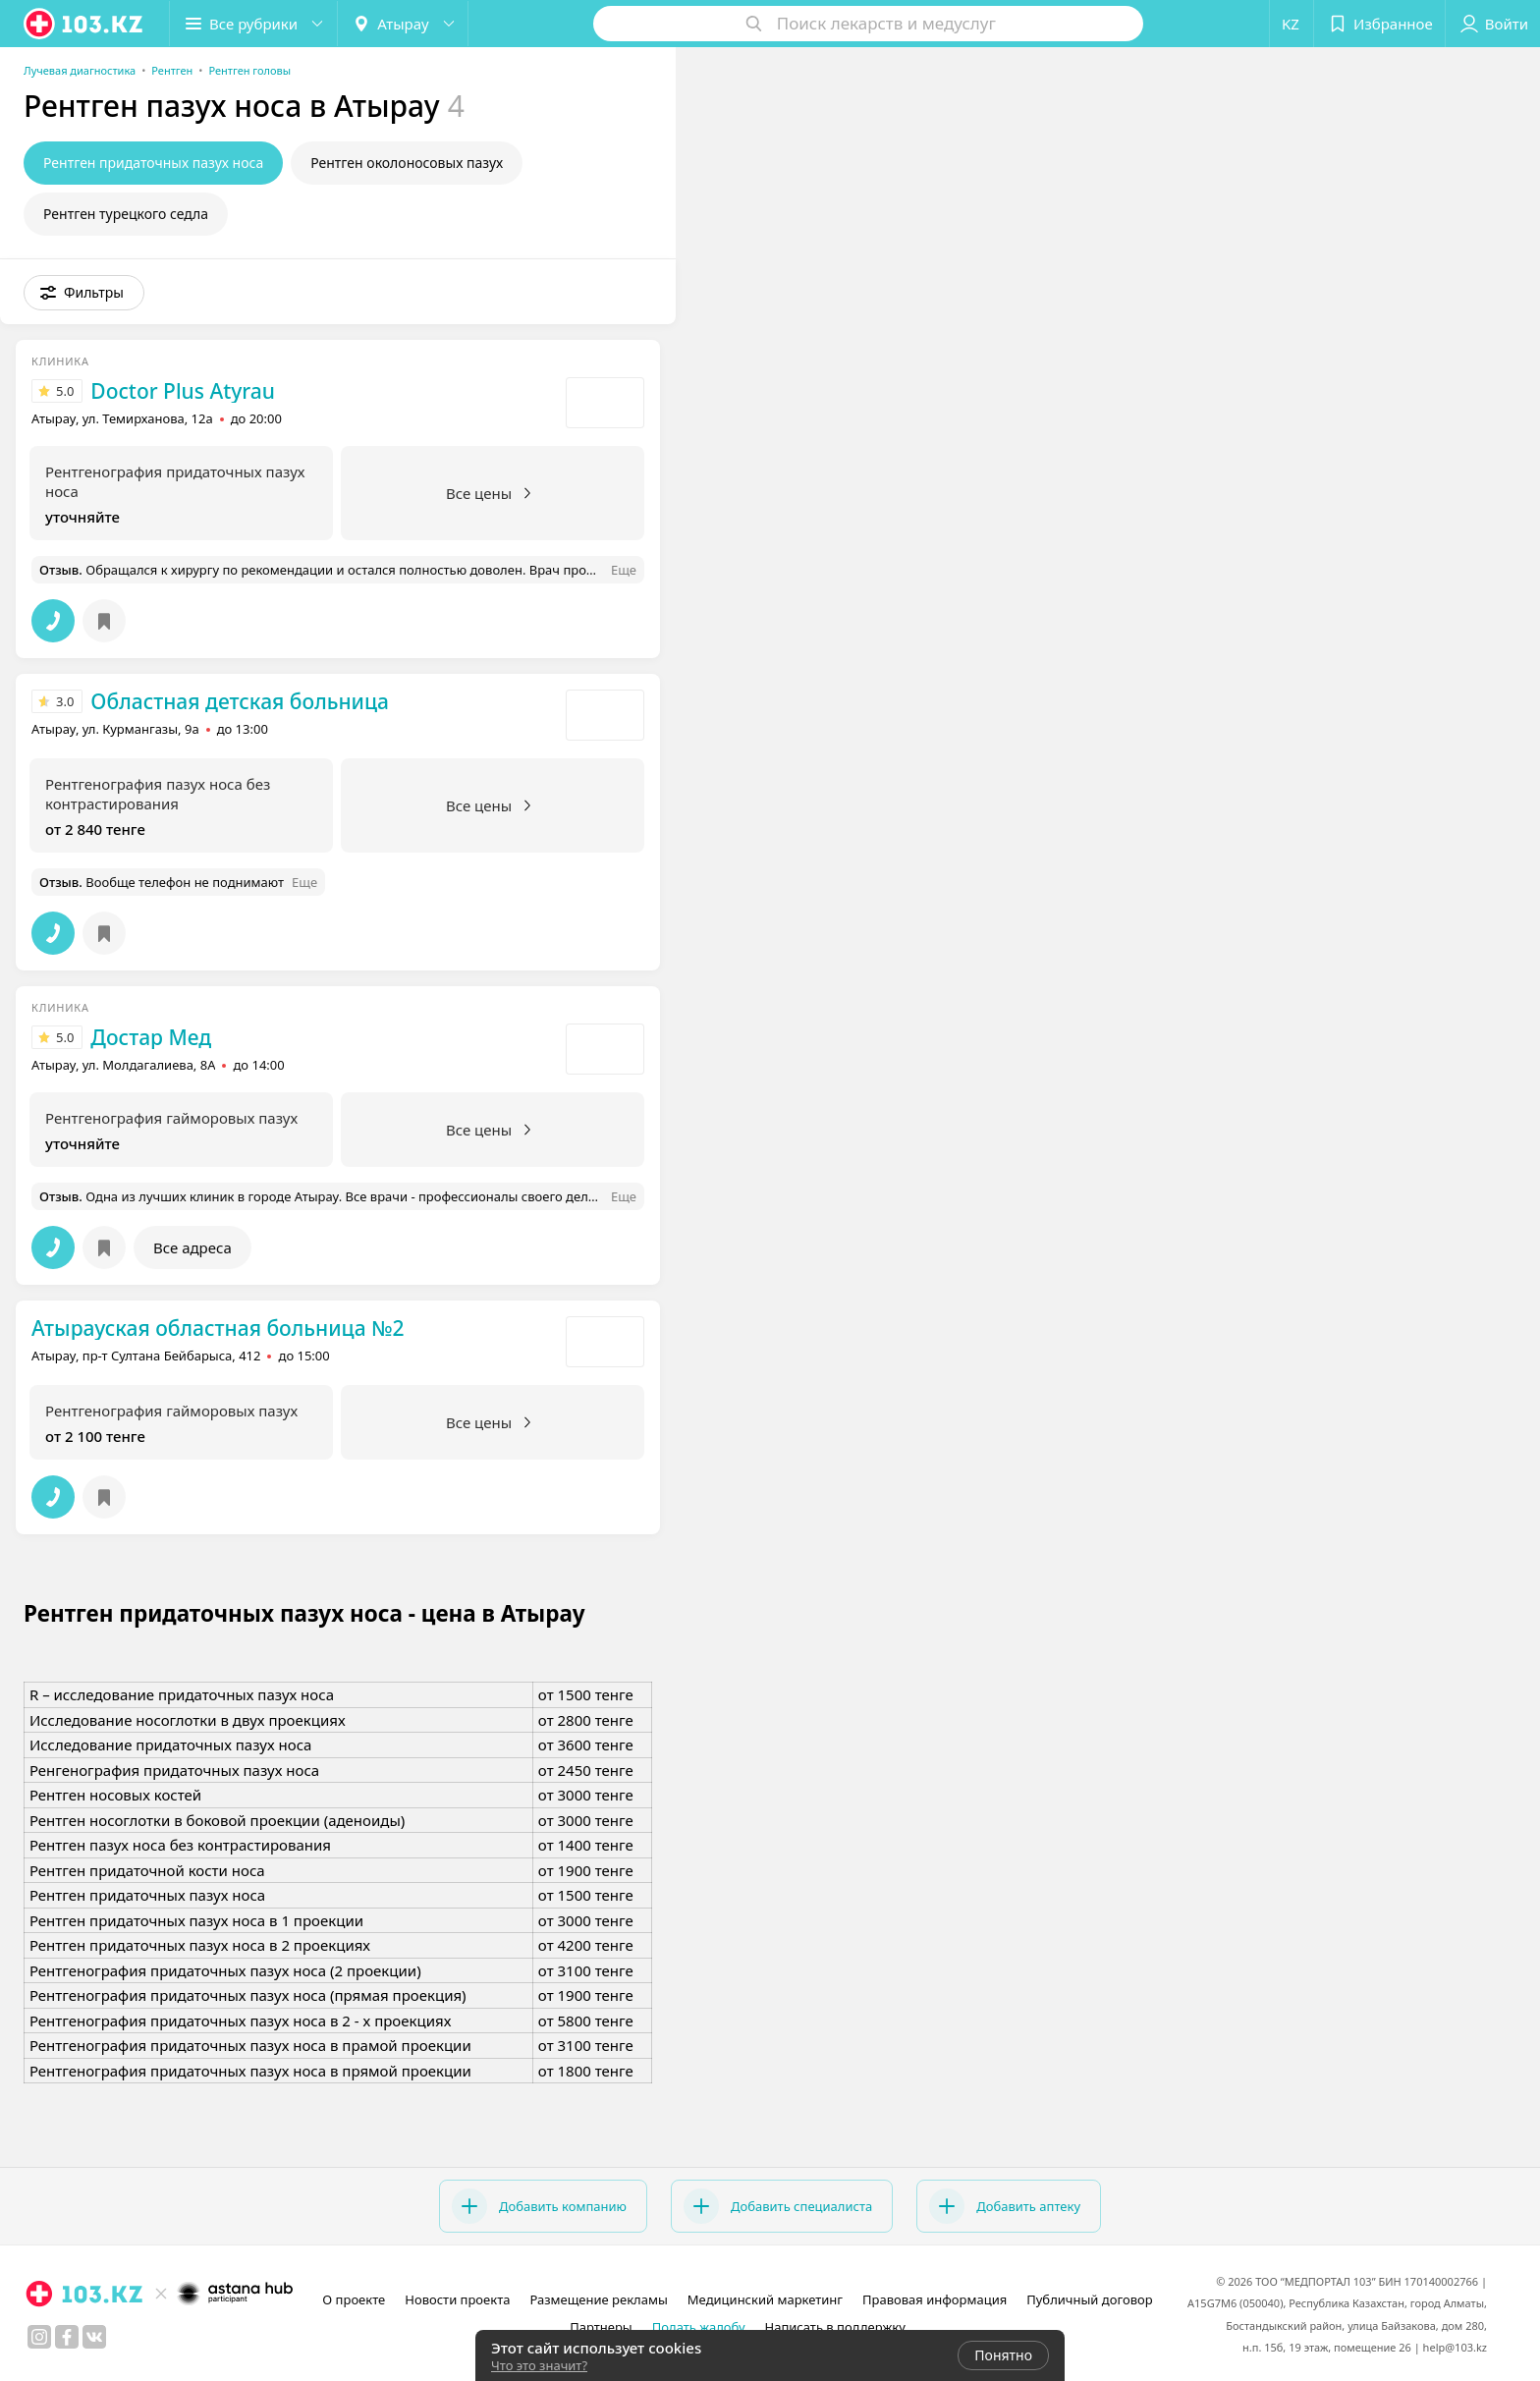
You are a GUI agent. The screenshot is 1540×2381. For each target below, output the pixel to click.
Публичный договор (1089, 2299)
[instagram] (39, 2337)
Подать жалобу (698, 2327)
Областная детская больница (239, 701)
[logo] (84, 23)
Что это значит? (539, 2365)
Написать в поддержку (835, 2327)
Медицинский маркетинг (765, 2299)
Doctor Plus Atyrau (182, 391)
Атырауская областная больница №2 (218, 1328)
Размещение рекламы (598, 2299)
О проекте (353, 2299)
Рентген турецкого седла (125, 213)
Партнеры (601, 2327)
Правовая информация (934, 2299)
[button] (253, 23)
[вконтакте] (94, 2337)
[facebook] (67, 2337)
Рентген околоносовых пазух (406, 162)
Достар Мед (150, 1037)
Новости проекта (457, 2299)
